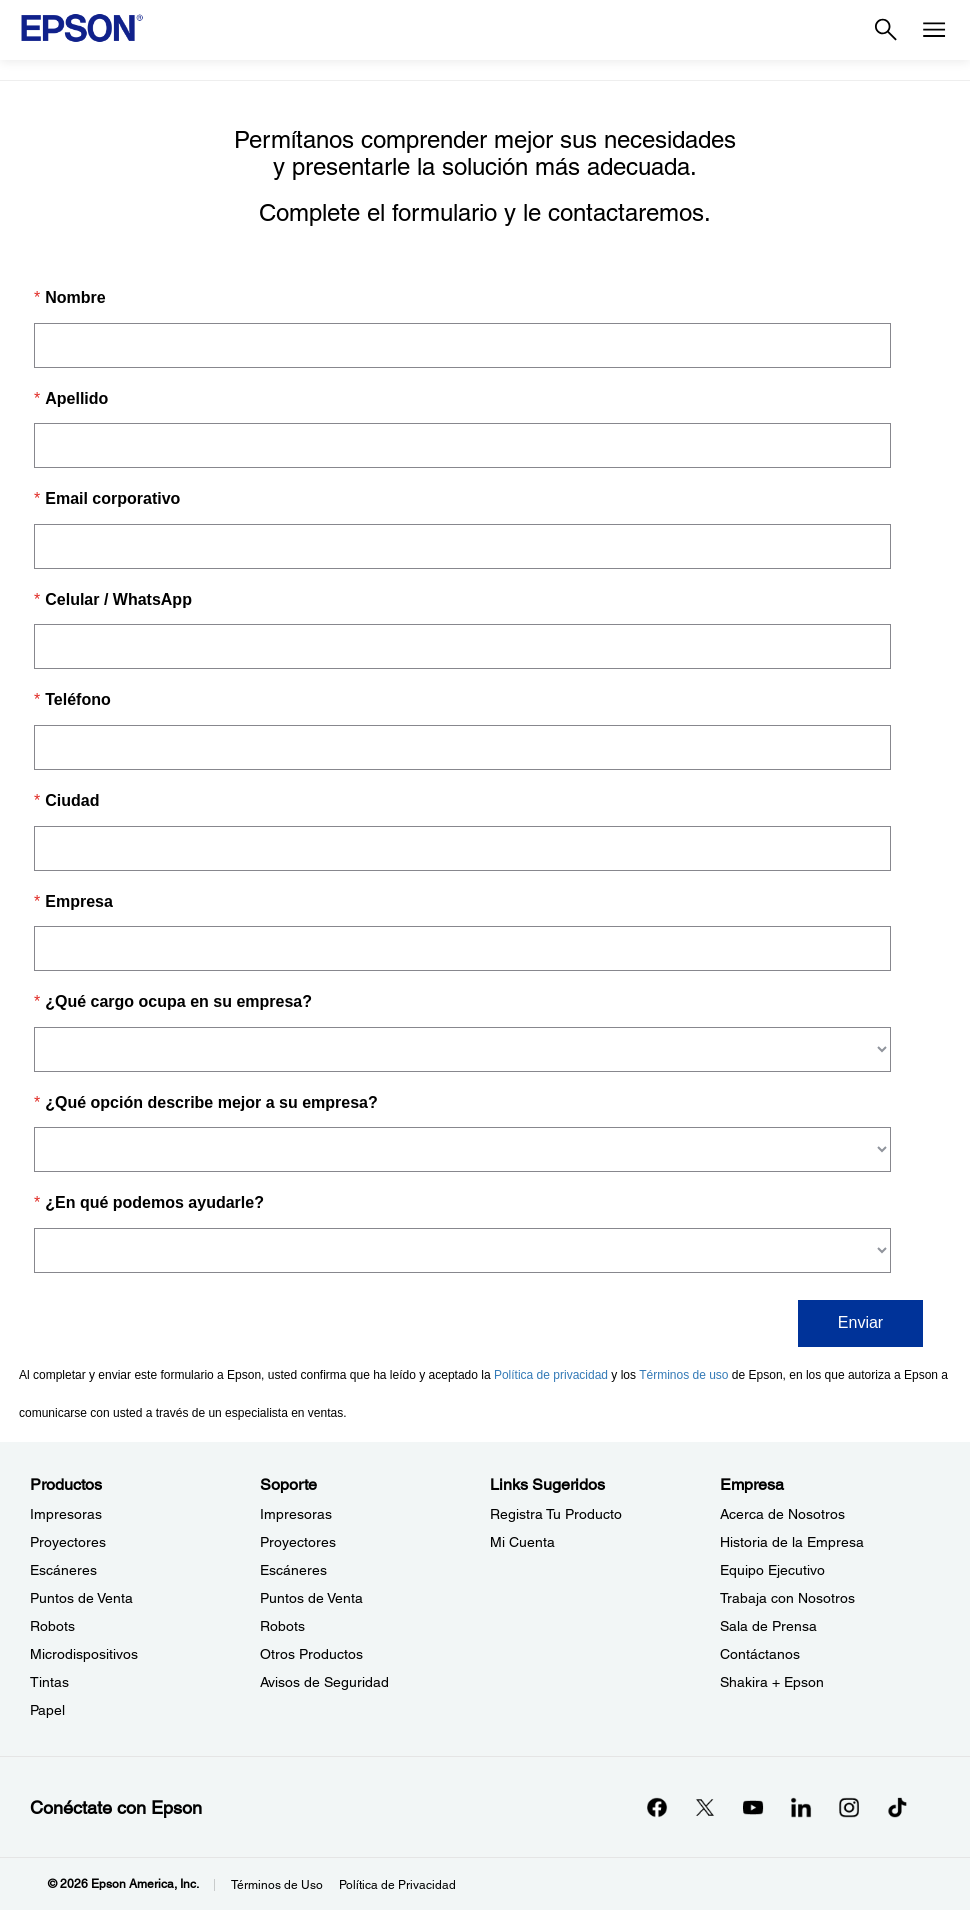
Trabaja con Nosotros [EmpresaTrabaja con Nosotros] (787, 1598)
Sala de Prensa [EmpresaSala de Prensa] (768, 1626)
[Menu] (934, 30)
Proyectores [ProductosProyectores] (68, 1542)
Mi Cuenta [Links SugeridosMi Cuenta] (522, 1542)
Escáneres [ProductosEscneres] (63, 1570)
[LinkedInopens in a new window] (801, 1807)
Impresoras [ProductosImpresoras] (66, 1514)
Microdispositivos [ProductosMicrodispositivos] (84, 1654)
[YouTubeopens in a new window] (753, 1807)
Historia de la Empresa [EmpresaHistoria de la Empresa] (792, 1542)
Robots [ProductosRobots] (52, 1626)
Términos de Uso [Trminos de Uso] (277, 1885)
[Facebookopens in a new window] (657, 1807)
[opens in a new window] (897, 1807)
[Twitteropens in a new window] (705, 1807)
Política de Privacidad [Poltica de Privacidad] (397, 1885)
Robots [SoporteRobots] (282, 1626)
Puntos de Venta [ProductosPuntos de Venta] (81, 1598)
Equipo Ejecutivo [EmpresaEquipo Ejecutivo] (772, 1570)
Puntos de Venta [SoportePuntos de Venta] (311, 1598)
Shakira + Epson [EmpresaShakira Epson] (772, 1682)
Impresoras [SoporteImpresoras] (296, 1514)
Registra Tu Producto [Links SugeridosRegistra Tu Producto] (556, 1514)
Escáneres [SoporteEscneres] (293, 1570)
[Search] (886, 30)
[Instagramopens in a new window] (849, 1807)
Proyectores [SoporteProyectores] (298, 1542)
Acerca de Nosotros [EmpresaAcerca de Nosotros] (782, 1514)
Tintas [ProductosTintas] (49, 1682)
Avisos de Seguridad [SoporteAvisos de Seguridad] (324, 1682)
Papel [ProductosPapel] (47, 1710)
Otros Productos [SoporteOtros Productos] (311, 1654)
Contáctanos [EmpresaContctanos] (760, 1654)
